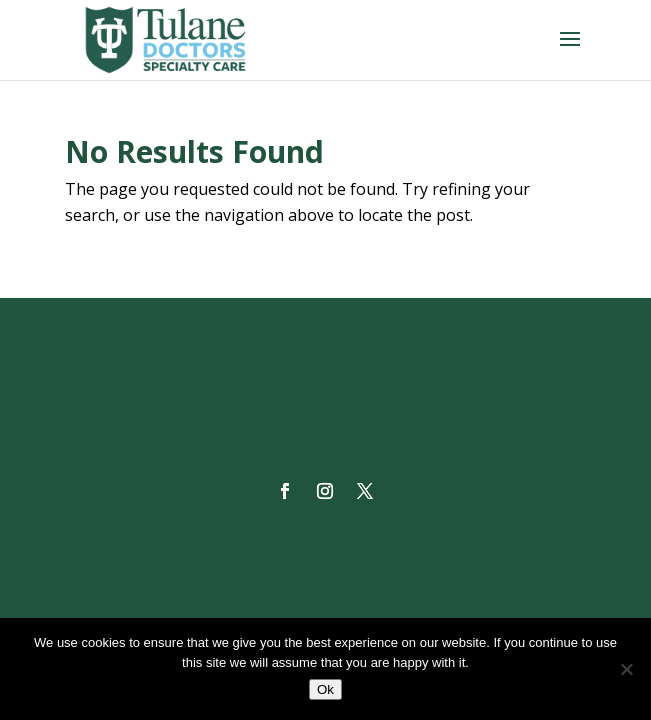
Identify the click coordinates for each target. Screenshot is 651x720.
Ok (325, 689)
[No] (626, 669)
